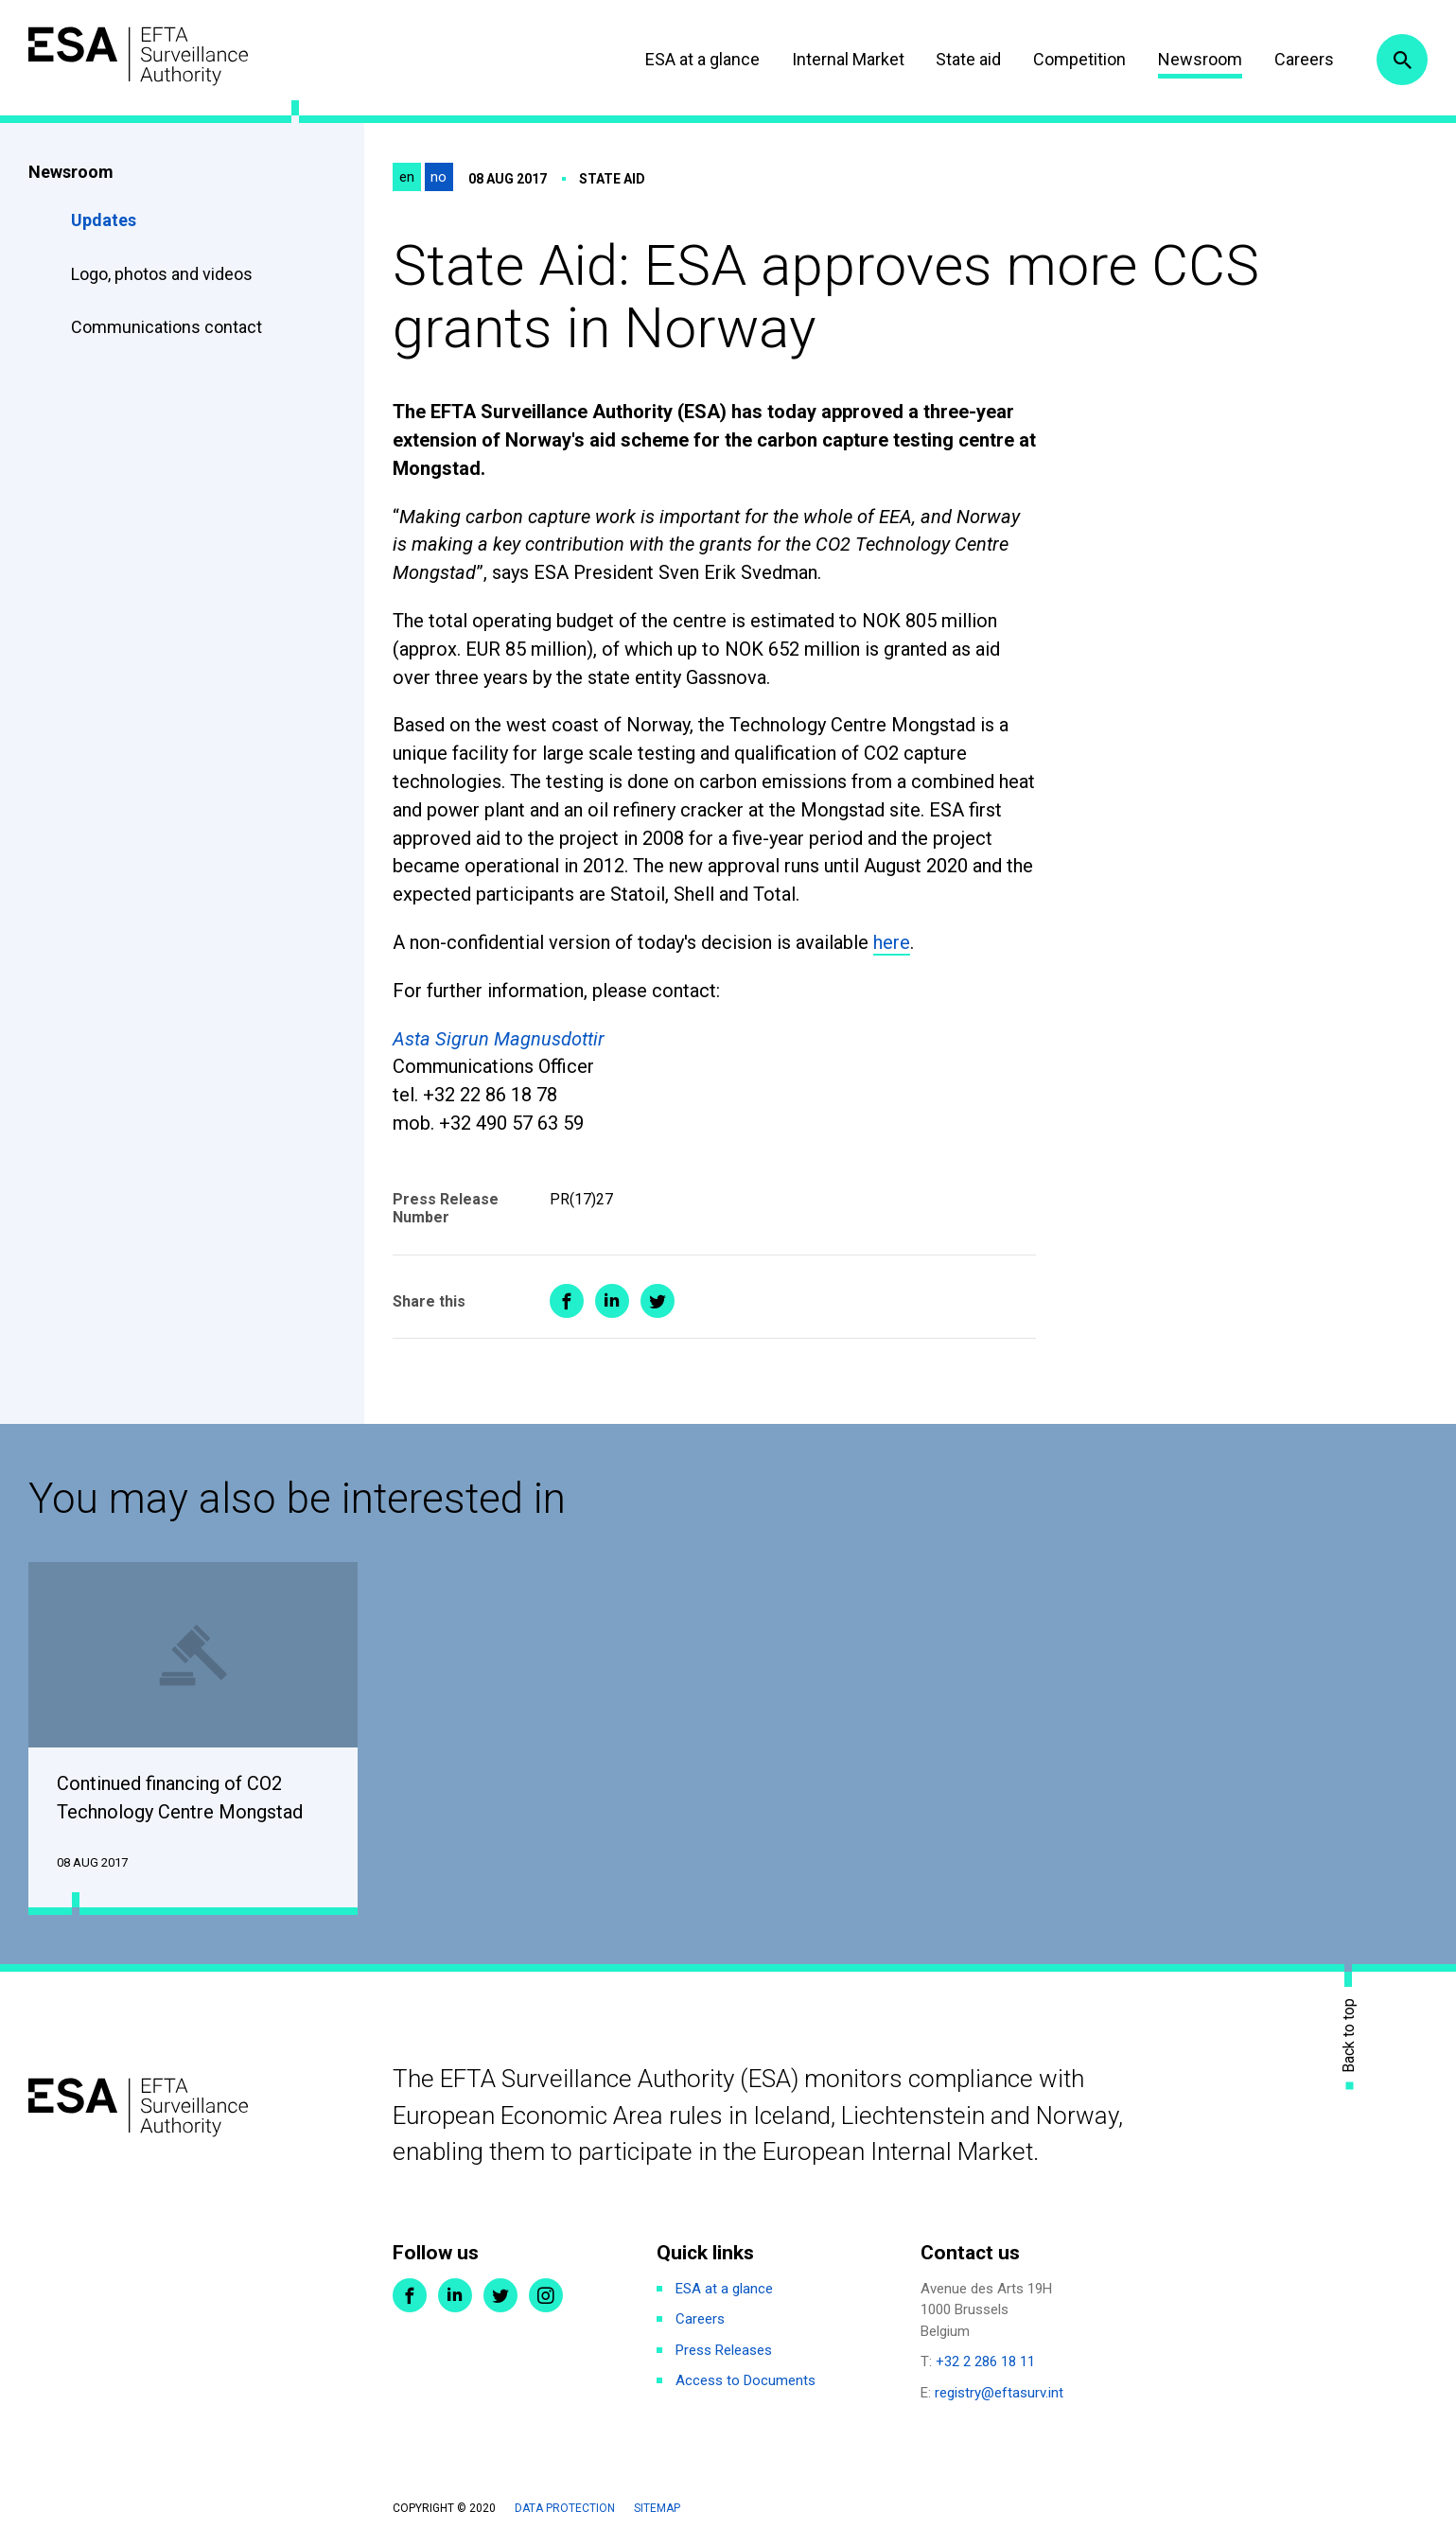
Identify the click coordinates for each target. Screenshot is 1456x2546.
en (406, 176)
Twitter (500, 2295)
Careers (1304, 59)
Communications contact (166, 327)
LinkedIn (455, 2295)
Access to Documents (745, 2380)
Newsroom (1200, 59)
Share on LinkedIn (612, 1301)
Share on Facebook (567, 1301)
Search (1402, 59)
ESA (138, 56)
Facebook (410, 2295)
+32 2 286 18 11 (985, 2361)
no (438, 176)
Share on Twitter (657, 1301)
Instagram (546, 2295)
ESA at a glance (702, 59)
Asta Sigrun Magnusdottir (499, 1038)
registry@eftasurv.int (999, 2392)
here (891, 942)
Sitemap (657, 2508)
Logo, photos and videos (163, 274)
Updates (103, 220)
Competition (1079, 59)
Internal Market (848, 59)
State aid (968, 59)
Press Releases (723, 2350)
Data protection (565, 2508)
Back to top (1349, 2034)
